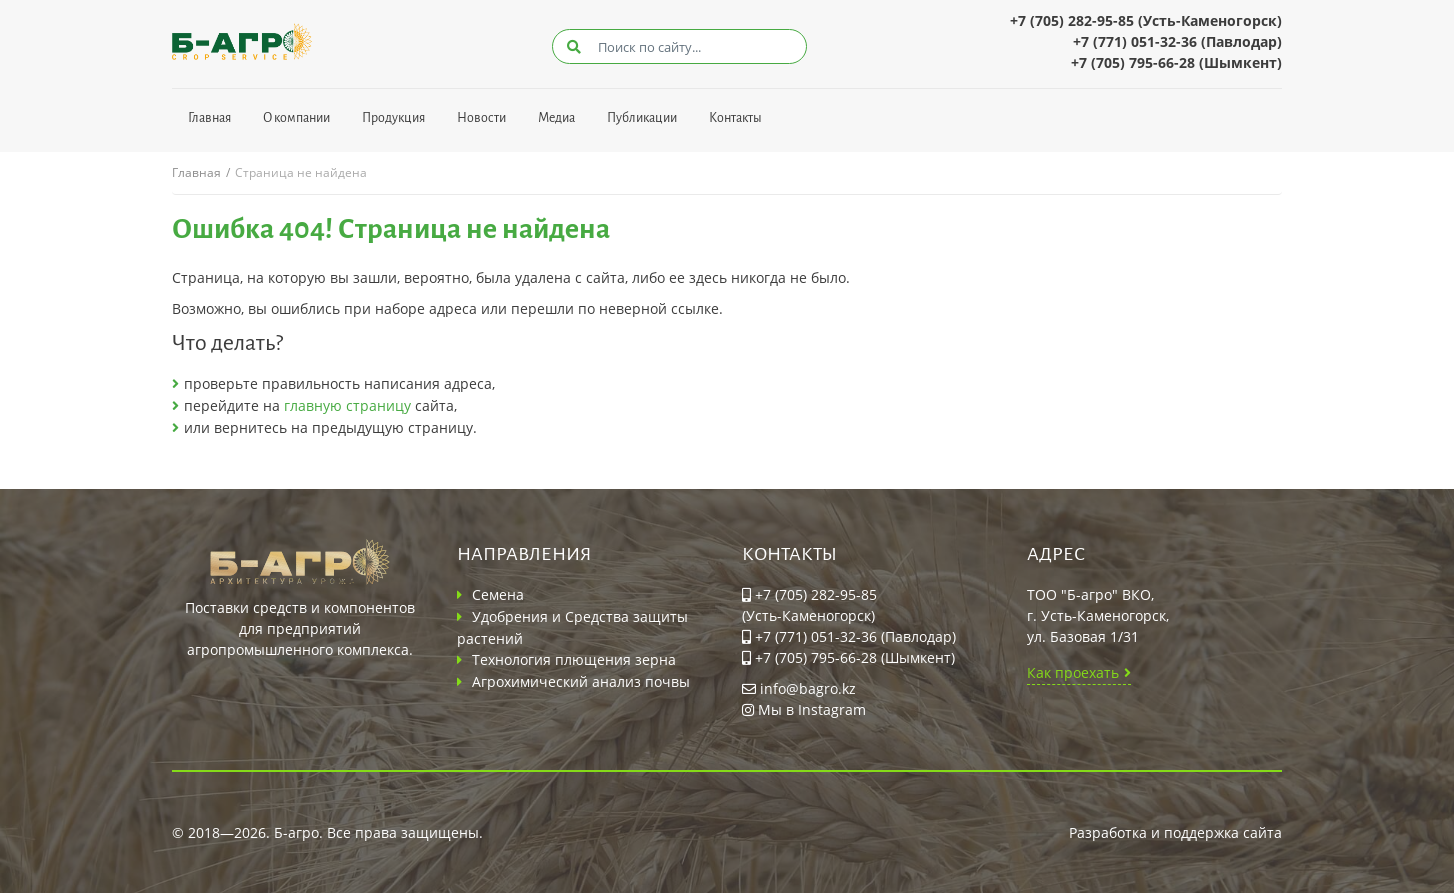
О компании (296, 118)
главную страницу (347, 405)
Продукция (393, 118)
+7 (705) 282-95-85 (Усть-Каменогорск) (1146, 20)
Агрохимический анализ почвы (581, 681)
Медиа (556, 118)
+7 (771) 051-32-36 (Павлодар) (1177, 41)
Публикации (642, 118)
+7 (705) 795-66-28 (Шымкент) (1176, 62)
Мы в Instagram (804, 709)
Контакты (735, 118)
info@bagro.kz (799, 688)
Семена (498, 594)
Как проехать (1073, 672)
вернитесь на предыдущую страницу (343, 427)
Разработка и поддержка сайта (1175, 832)
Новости (481, 118)
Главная (209, 118)
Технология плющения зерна (574, 659)
